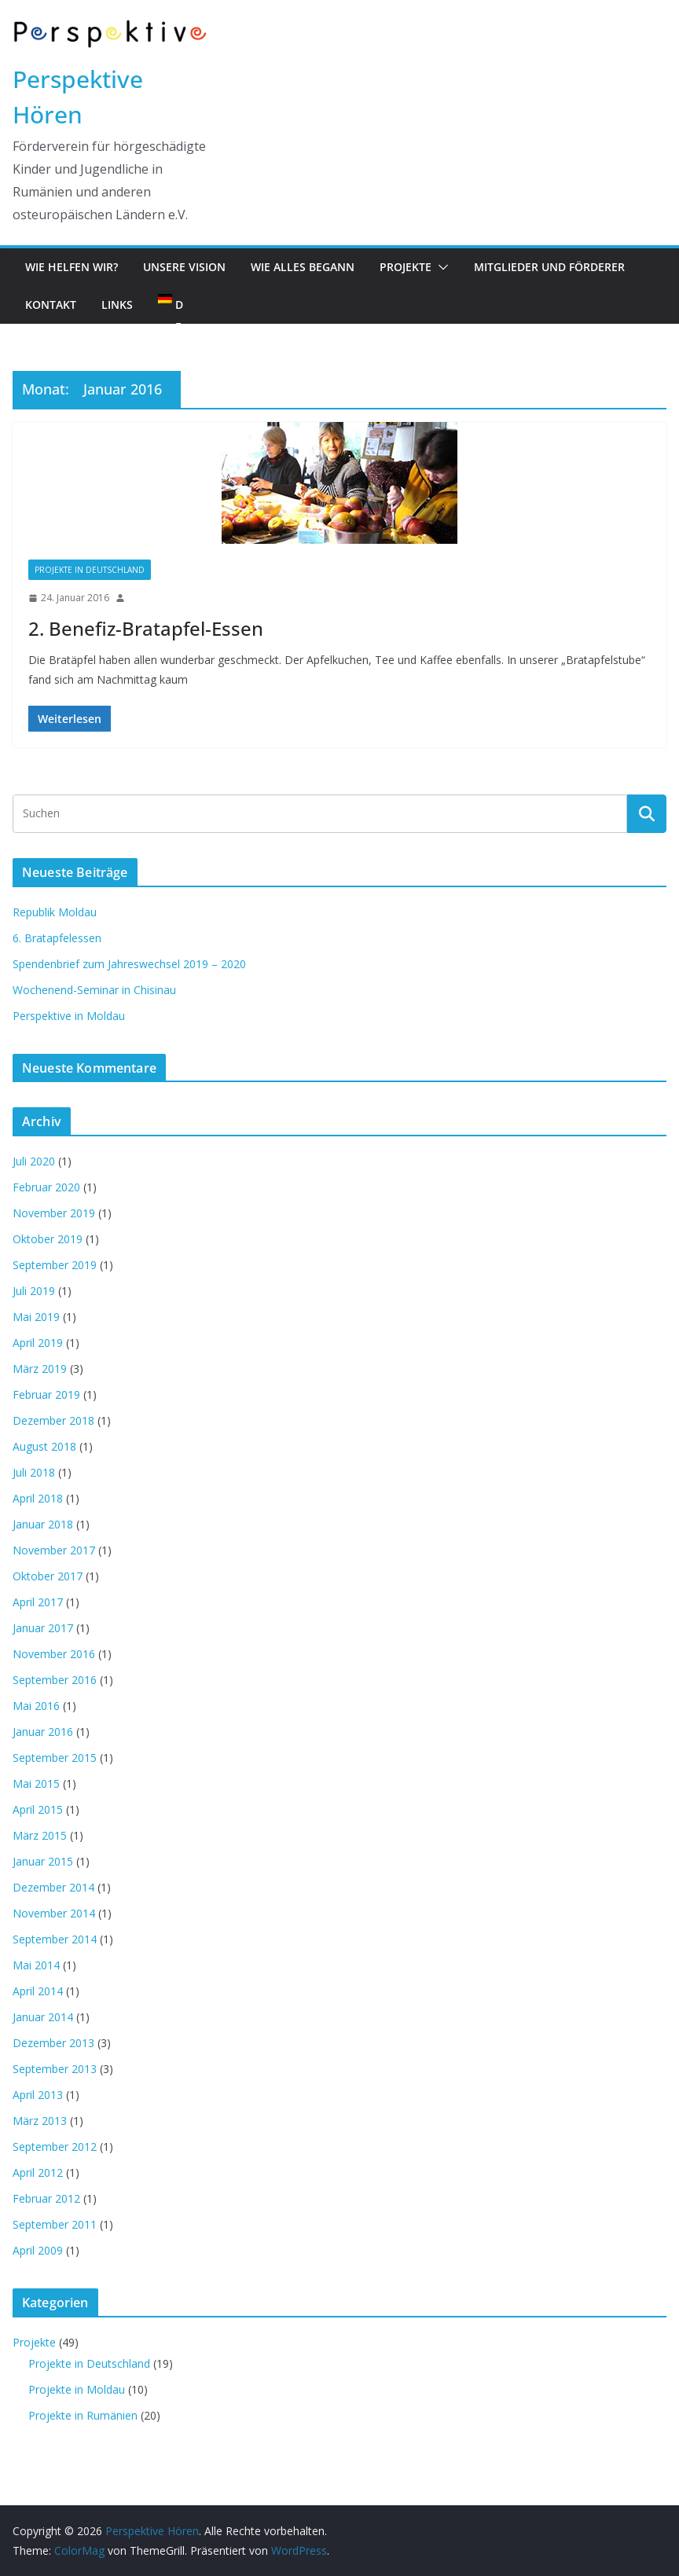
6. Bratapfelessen (57, 937)
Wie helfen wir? (71, 266)
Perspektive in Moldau (69, 1015)
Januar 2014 (43, 2016)
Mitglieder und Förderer (549, 266)
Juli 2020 (34, 1161)
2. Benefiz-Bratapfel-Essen (145, 628)
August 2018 (44, 1446)
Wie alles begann (302, 266)
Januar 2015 (43, 1861)
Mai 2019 (36, 1316)
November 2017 (54, 1550)
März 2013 (40, 2120)
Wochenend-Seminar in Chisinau (94, 989)
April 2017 (38, 1601)
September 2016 (55, 1679)
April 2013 (38, 2094)
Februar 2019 (46, 1394)
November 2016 (54, 1653)
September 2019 (55, 1264)
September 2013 (55, 2068)
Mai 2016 (36, 1705)
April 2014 (38, 1990)
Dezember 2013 (53, 2042)
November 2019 (54, 1212)
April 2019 (38, 1342)
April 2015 (38, 1809)
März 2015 (40, 1835)
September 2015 (55, 1757)
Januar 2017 (43, 1627)
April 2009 (38, 2250)
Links (117, 304)
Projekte (405, 266)
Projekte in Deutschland (90, 569)
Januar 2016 (43, 1731)
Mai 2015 (36, 1783)
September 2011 (55, 2224)
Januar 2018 (43, 1524)
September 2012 (55, 2146)
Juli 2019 (34, 1290)
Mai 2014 (36, 1965)
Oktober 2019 (48, 1238)
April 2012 (38, 2172)
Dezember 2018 (53, 1420)
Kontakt (50, 304)
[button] (440, 267)
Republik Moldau (55, 912)
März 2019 (40, 1368)
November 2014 (54, 1913)
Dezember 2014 (53, 1887)
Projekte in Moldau (76, 2389)
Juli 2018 (34, 1472)
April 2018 (38, 1498)
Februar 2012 (46, 2198)
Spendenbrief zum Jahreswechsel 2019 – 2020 (129, 963)
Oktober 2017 (48, 1576)
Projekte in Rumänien (83, 2415)
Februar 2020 (46, 1187)
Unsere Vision (184, 266)
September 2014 (55, 1939)
